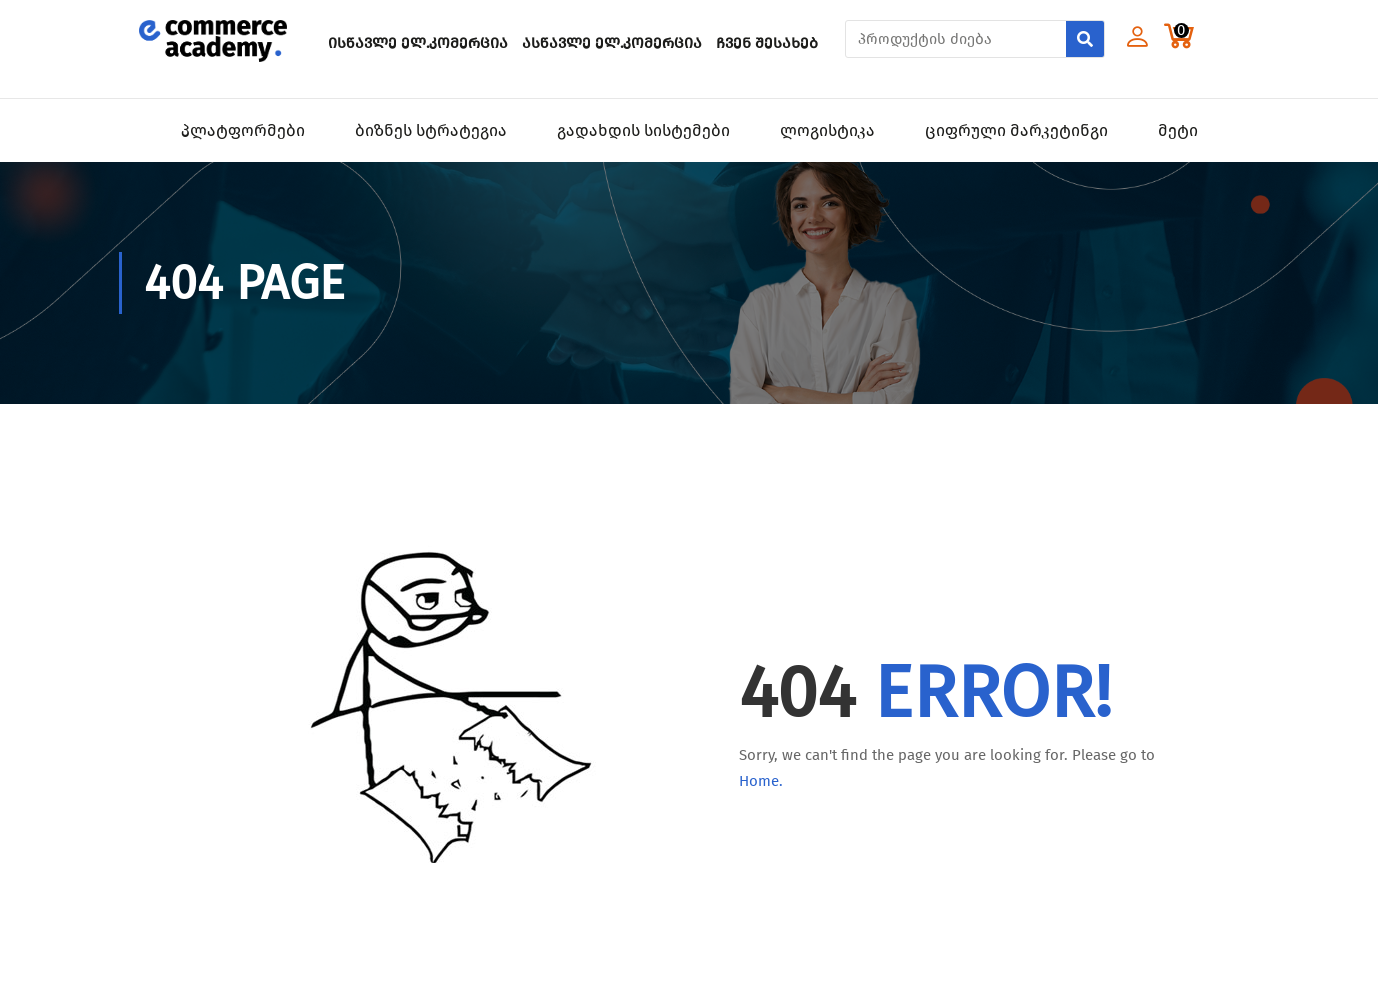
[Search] (1085, 39)
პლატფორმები (243, 130)
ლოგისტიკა (827, 130)
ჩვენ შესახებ (767, 43)
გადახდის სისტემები (643, 130)
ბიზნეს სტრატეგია (431, 130)
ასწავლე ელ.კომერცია (612, 43)
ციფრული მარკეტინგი (1016, 130)
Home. (761, 781)
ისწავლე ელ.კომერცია (418, 43)
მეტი (1178, 130)
